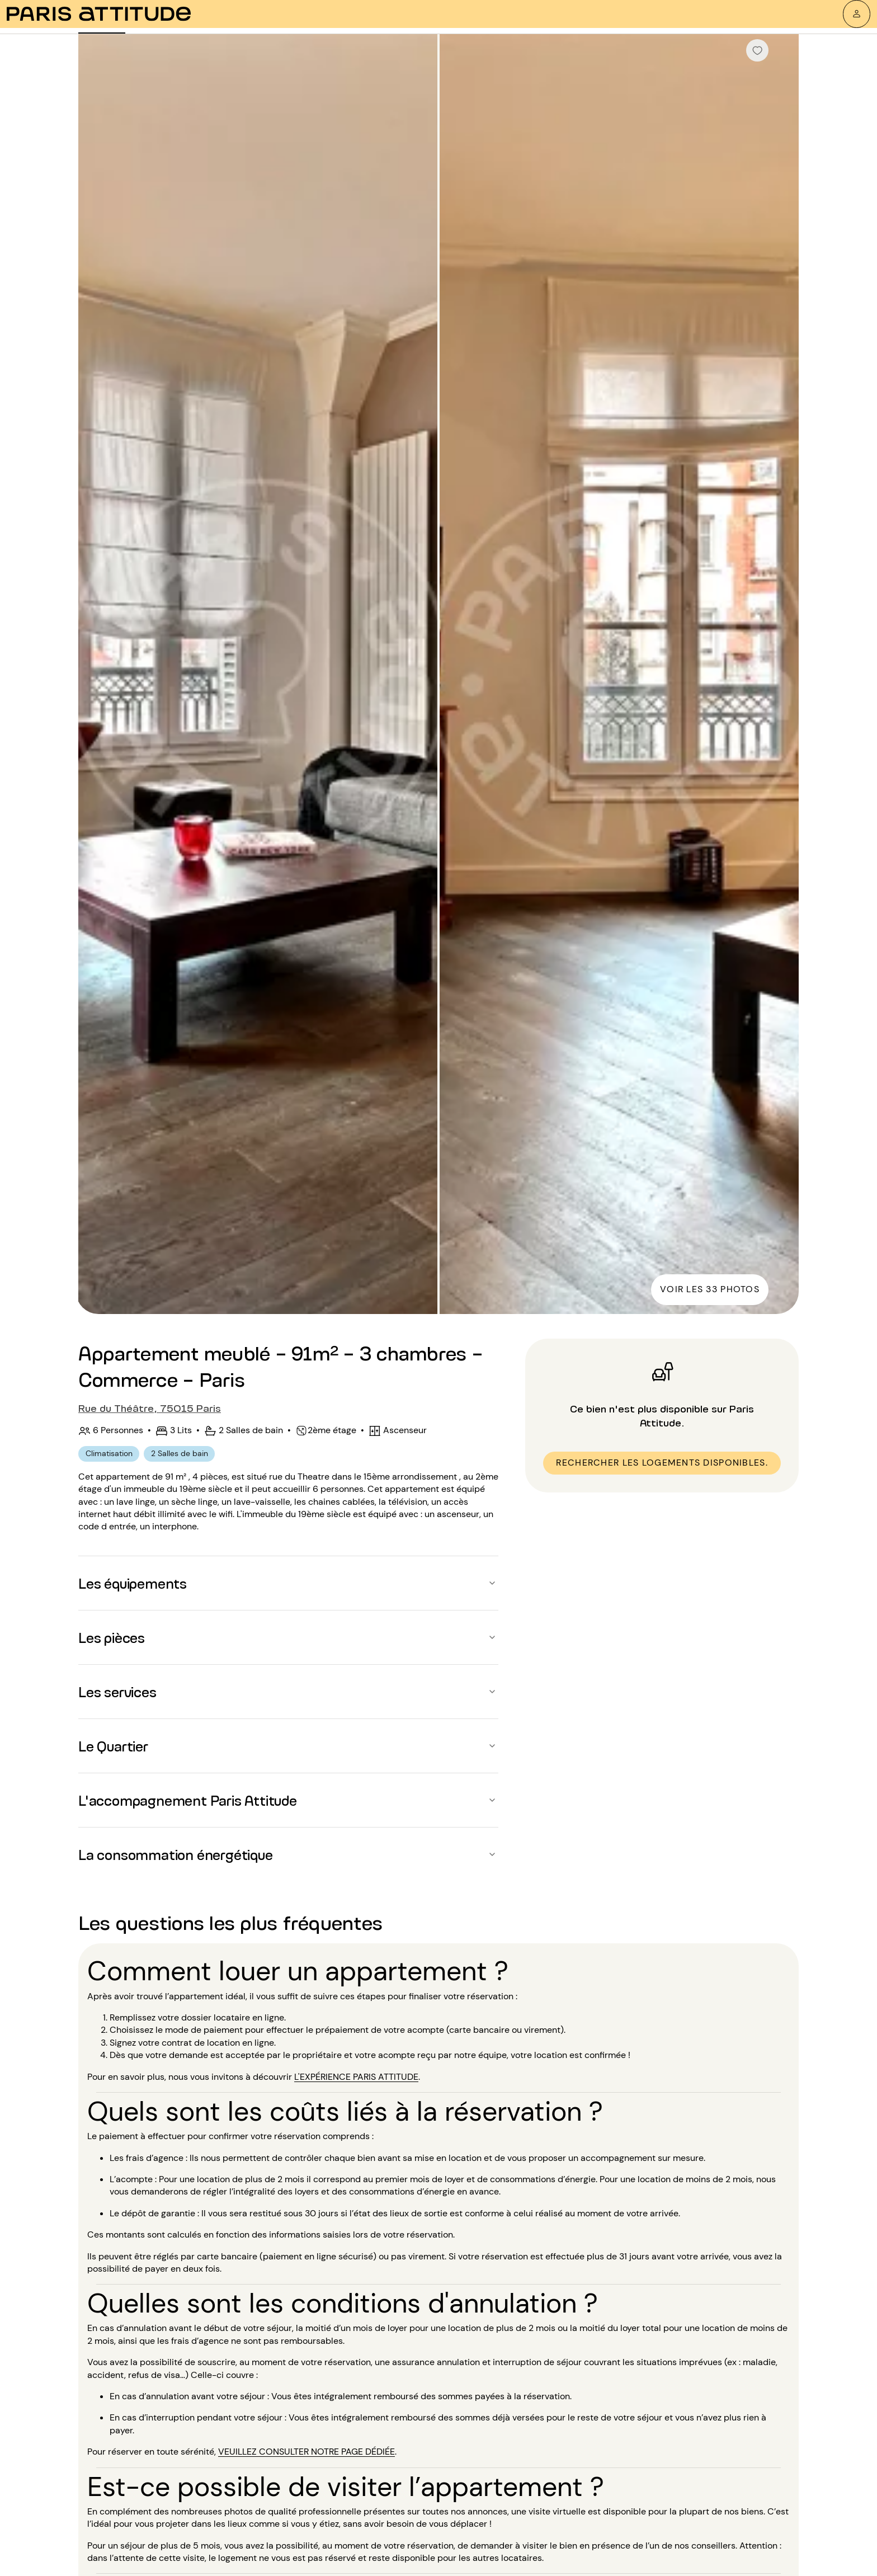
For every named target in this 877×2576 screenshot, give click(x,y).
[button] (288, 1583)
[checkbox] (757, 50)
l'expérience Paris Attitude (356, 2077)
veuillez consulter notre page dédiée (306, 2451)
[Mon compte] (856, 13)
